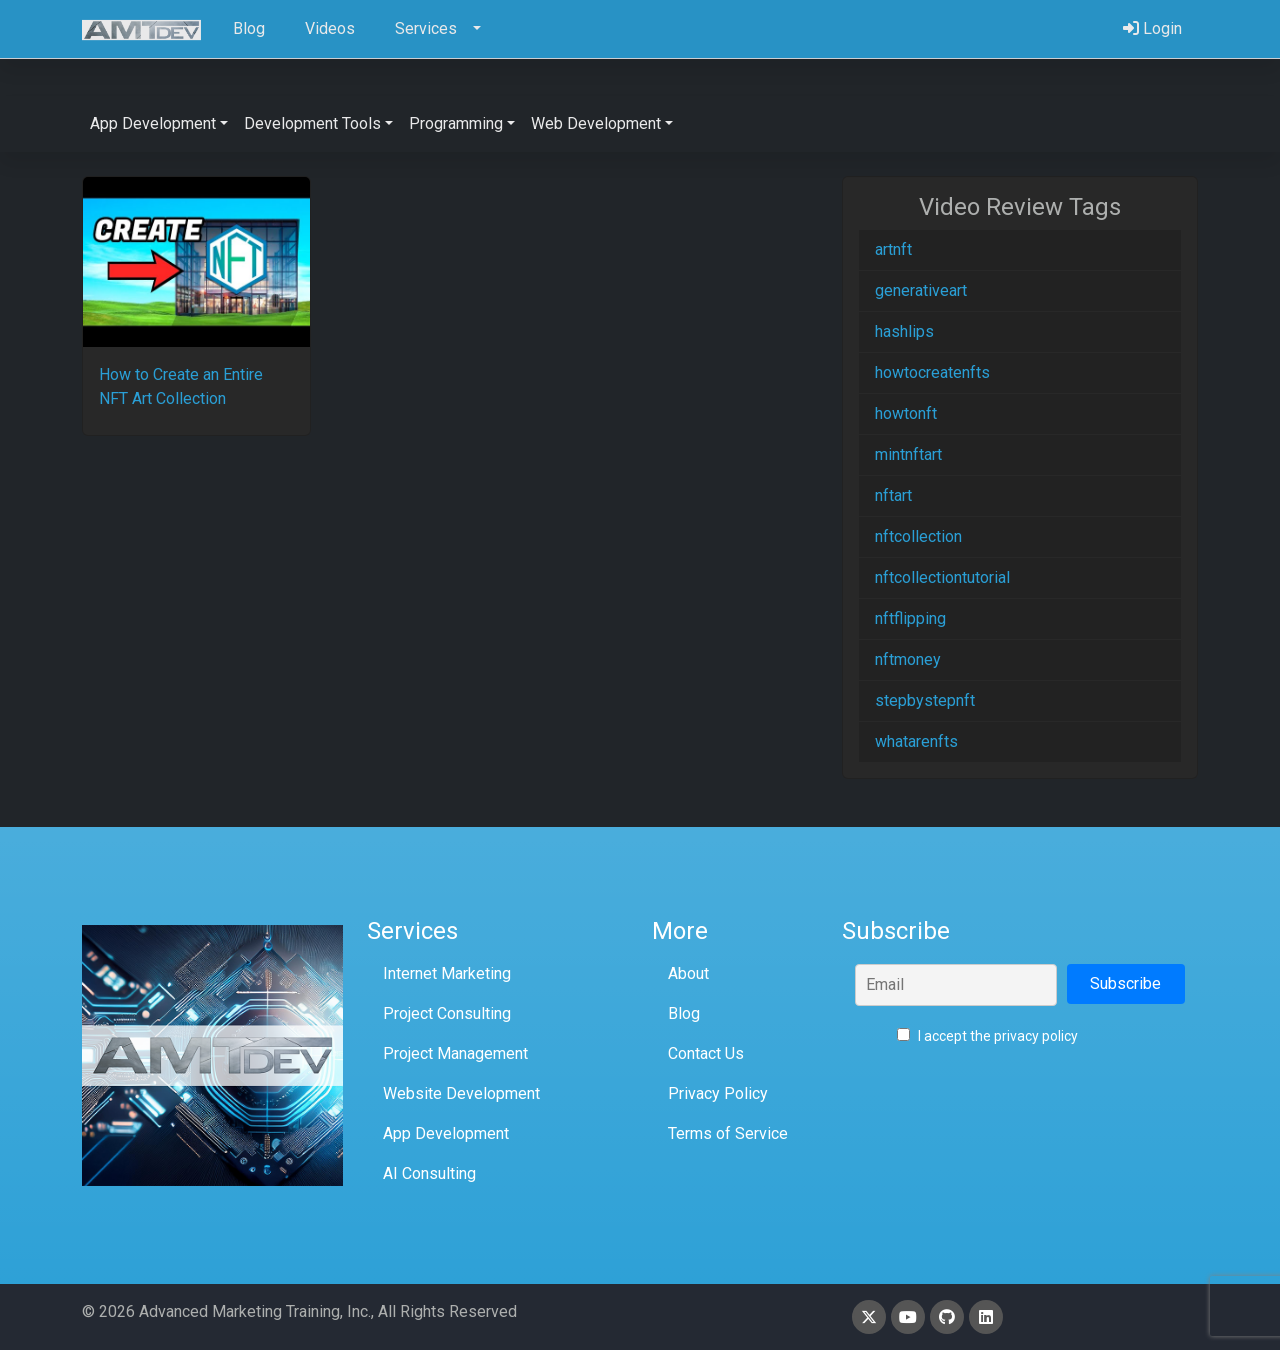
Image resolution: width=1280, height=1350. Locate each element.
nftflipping (910, 618)
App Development (446, 1133)
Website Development (461, 1093)
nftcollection (918, 536)
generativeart (921, 290)
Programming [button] (456, 123)
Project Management (455, 1053)
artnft (893, 249)
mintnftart (908, 454)
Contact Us (706, 1053)
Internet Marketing (447, 973)
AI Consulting (429, 1173)
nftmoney (908, 659)
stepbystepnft (925, 700)
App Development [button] (153, 123)
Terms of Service (728, 1133)
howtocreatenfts (932, 372)
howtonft (906, 413)
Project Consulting (447, 1013)
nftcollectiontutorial (942, 577)
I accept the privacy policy (987, 1036)
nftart (893, 495)
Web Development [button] (596, 123)
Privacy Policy (718, 1093)
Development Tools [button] (312, 123)
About (688, 973)
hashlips (904, 331)
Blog (684, 1013)
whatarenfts (916, 741)
